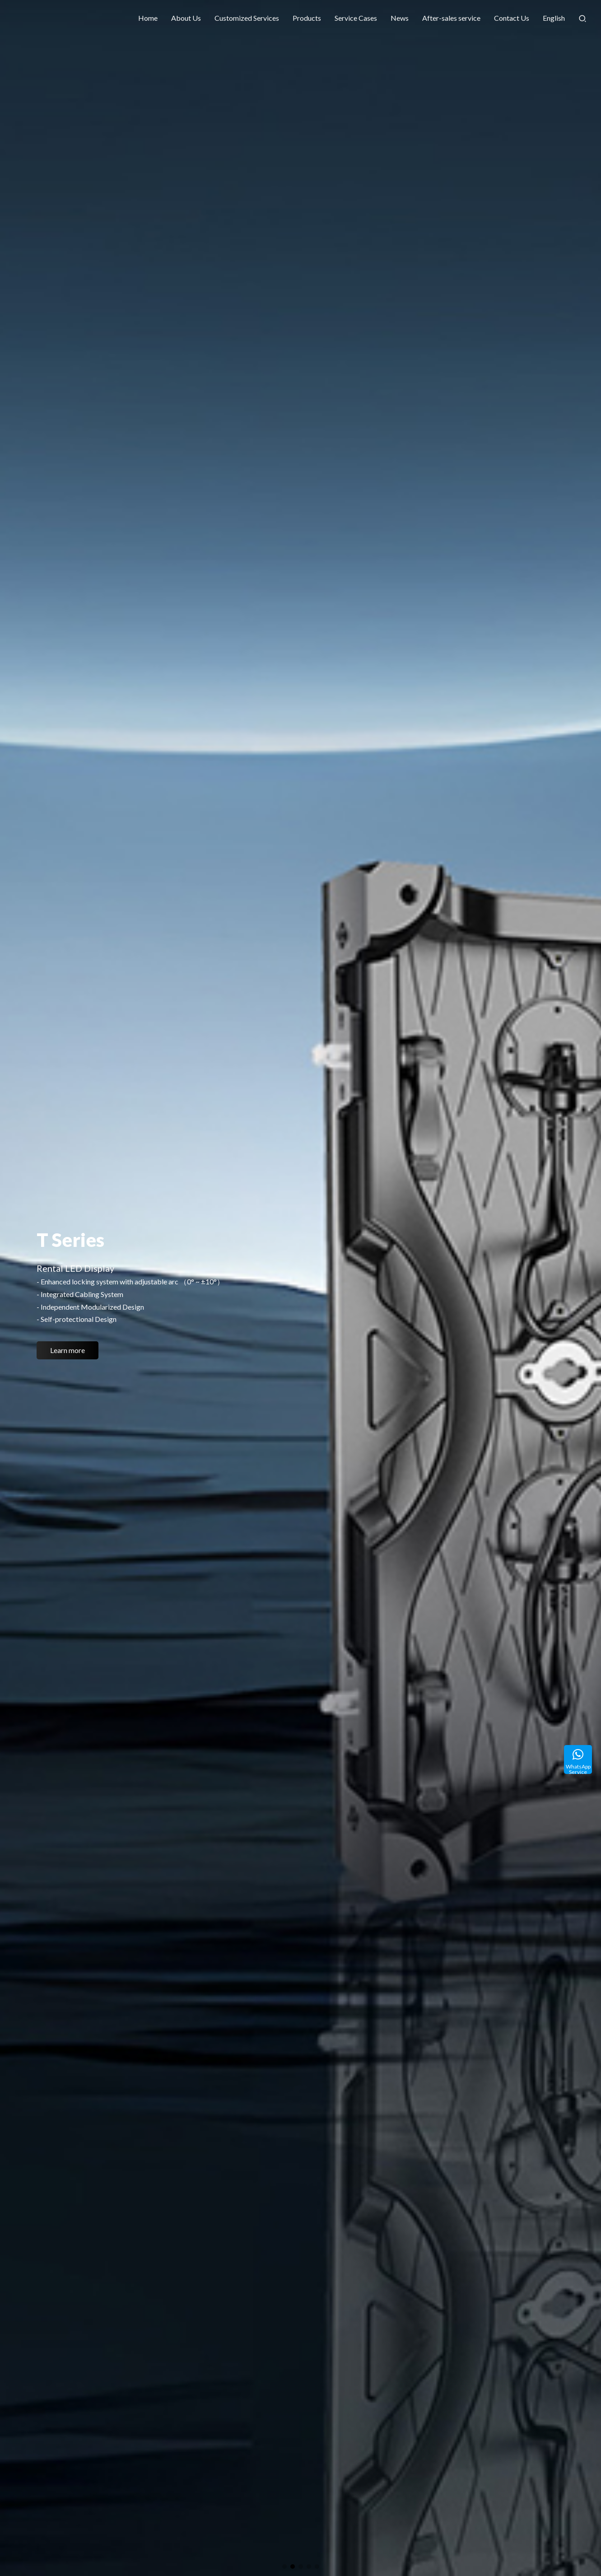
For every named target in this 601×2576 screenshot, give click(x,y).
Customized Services (246, 18)
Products (307, 18)
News (400, 18)
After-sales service (451, 18)
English (554, 18)
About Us (186, 18)
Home (148, 18)
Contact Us (511, 18)
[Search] (582, 18)
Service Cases (356, 18)
